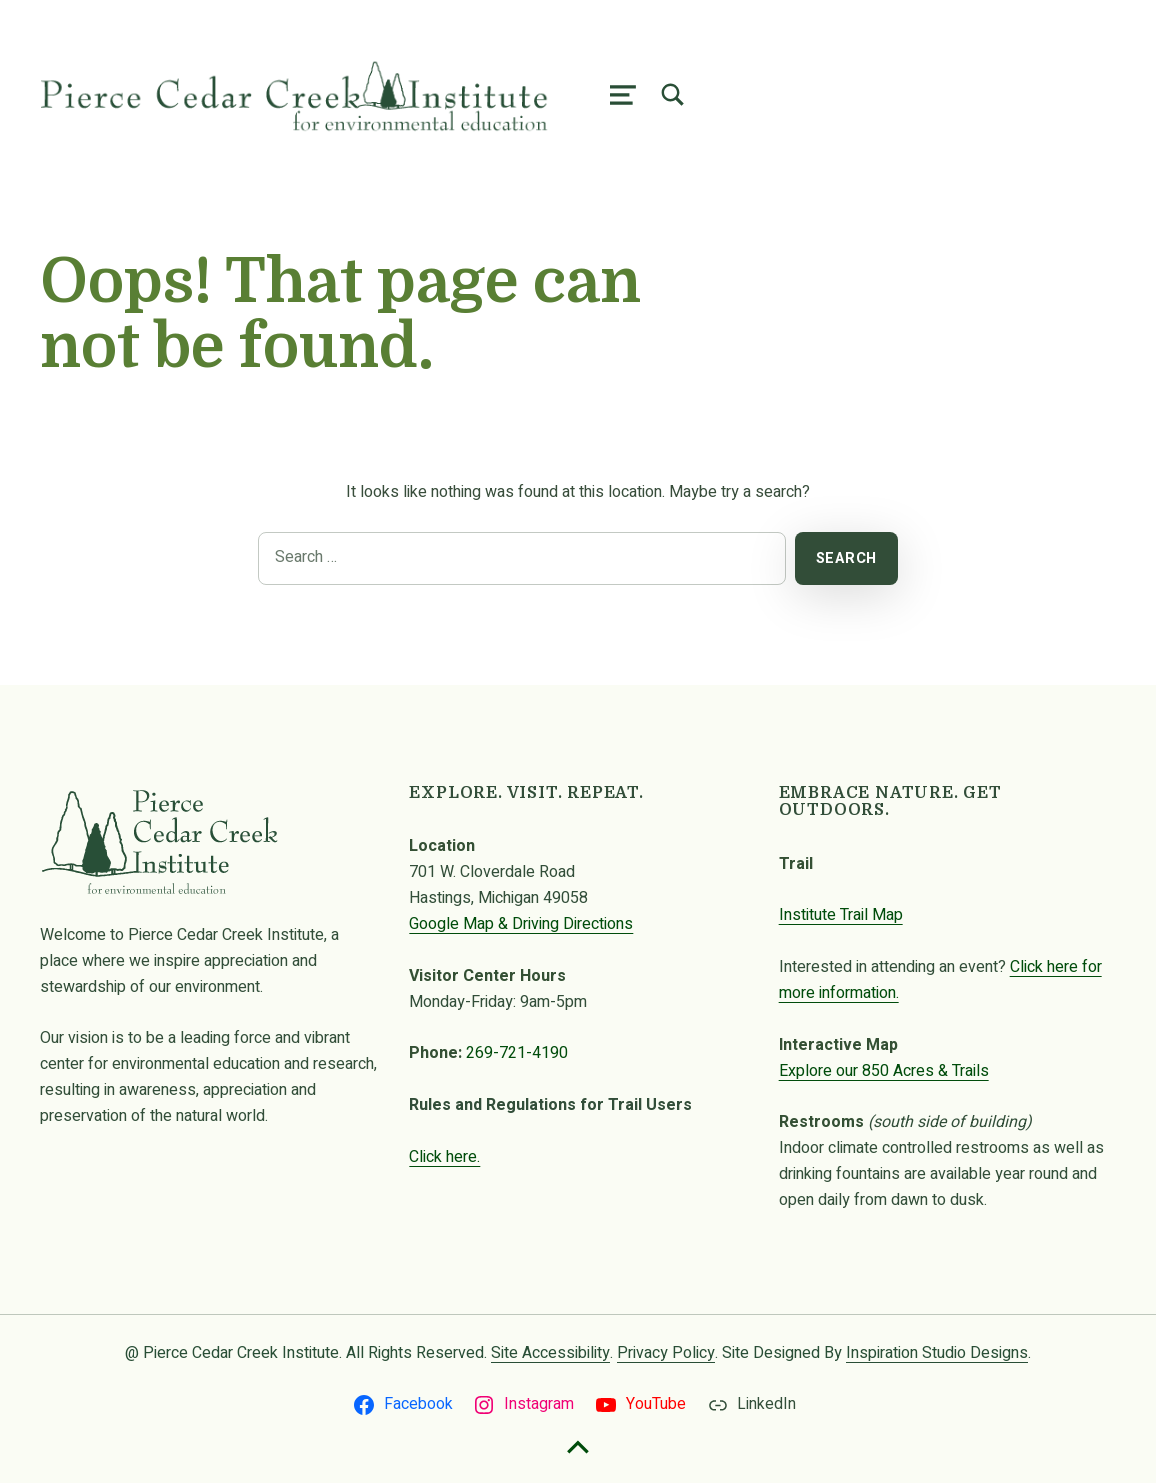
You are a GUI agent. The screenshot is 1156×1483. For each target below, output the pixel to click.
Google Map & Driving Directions (521, 924)
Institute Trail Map (841, 915)
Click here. (444, 1157)
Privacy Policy (666, 1353)
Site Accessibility (550, 1353)
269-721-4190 (517, 1053)
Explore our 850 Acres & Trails (884, 1071)
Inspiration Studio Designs (937, 1353)
